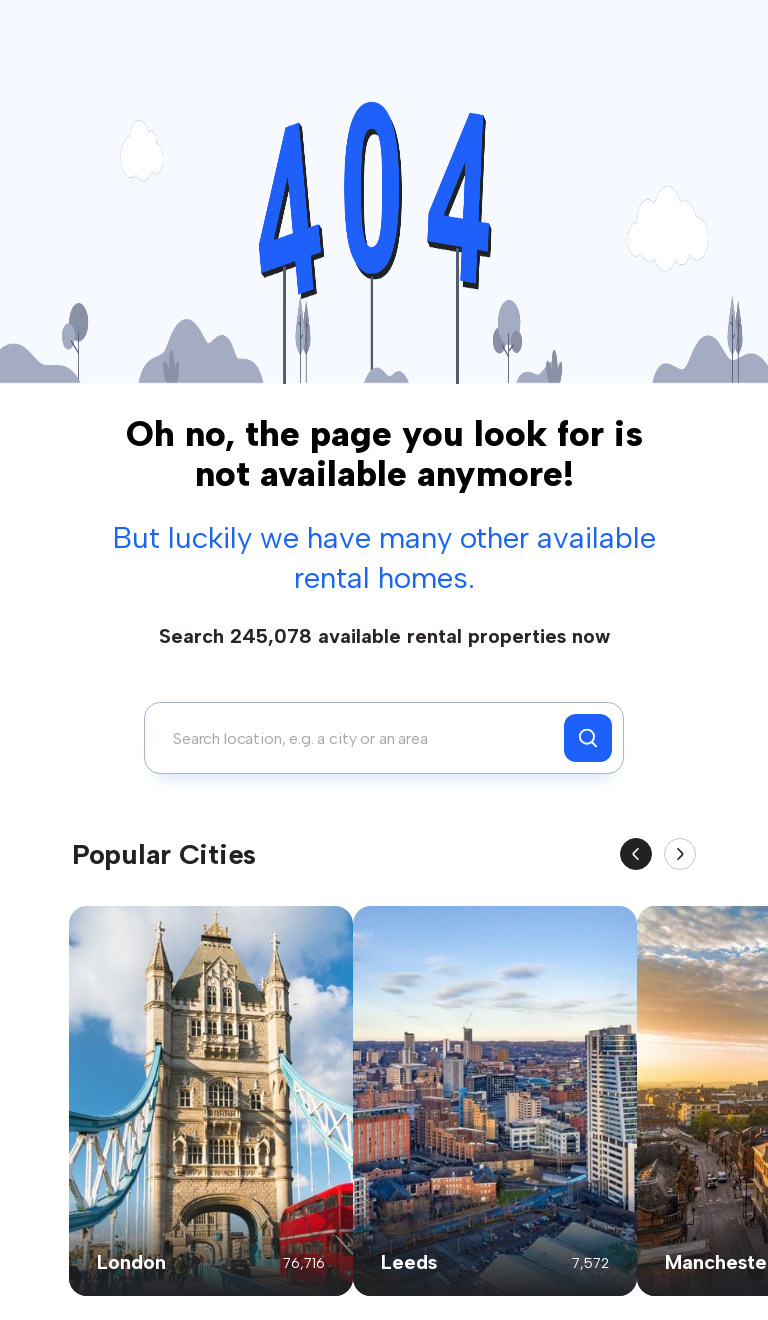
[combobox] (359, 738)
